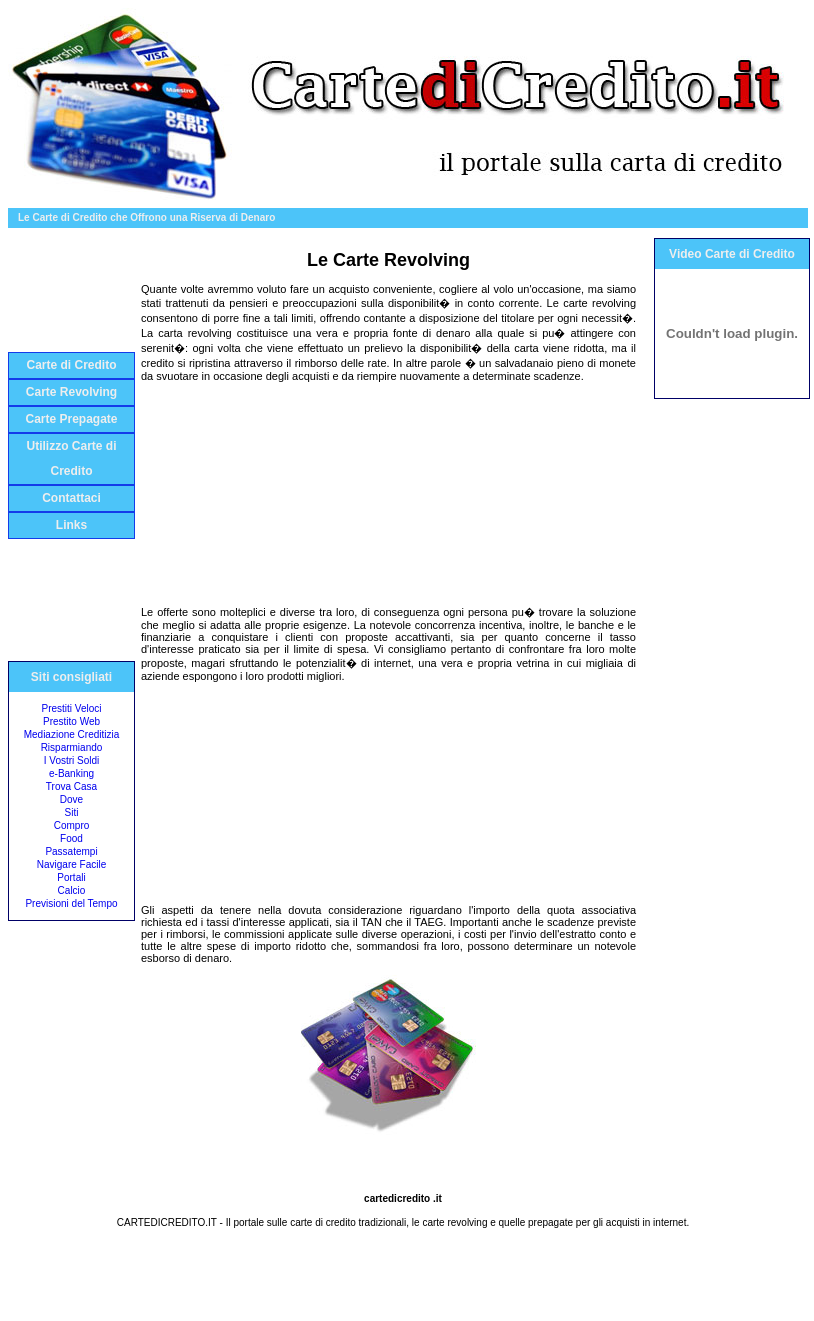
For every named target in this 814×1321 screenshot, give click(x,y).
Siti (72, 812)
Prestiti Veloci (71, 708)
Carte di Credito (71, 365)
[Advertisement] (71, 295)
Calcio (72, 890)
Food (71, 838)
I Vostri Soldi (72, 760)
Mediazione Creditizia (72, 734)
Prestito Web (71, 721)
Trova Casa (71, 786)
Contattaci (71, 498)
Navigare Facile (71, 864)
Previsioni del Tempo (71, 903)
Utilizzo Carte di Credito (71, 458)
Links (71, 525)
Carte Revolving (71, 392)
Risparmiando (72, 747)
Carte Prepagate (71, 419)
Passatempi (71, 851)
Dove (71, 799)
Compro (72, 825)
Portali (71, 877)
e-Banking (71, 773)
